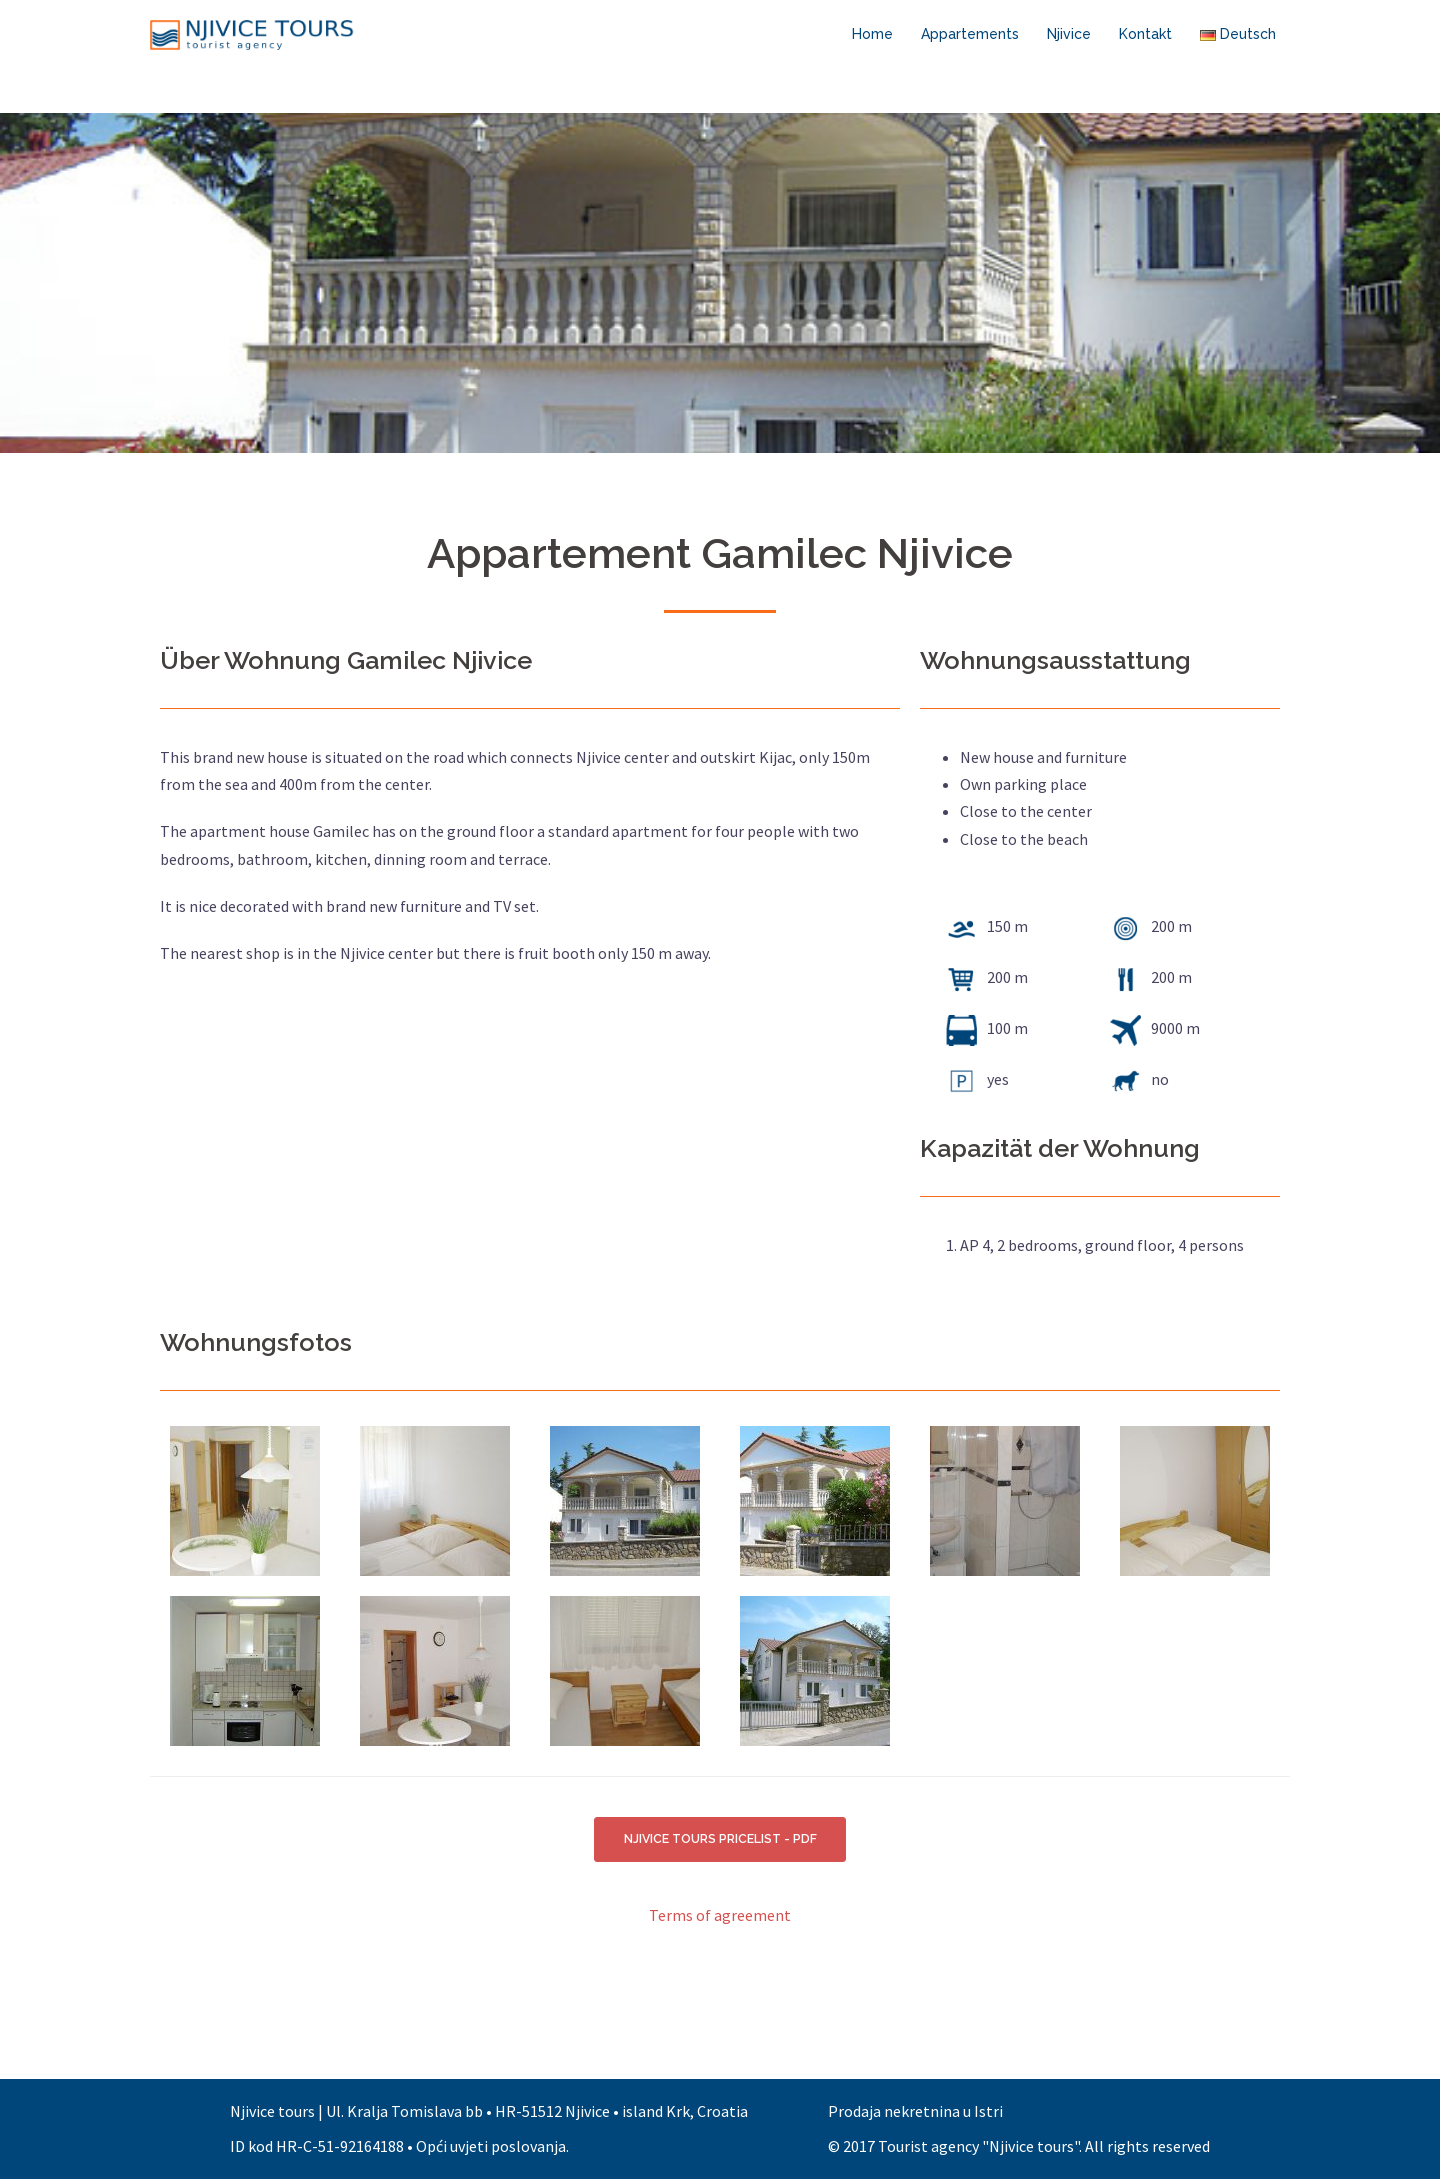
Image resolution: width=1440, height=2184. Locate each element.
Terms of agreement (720, 1920)
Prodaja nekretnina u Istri (915, 2116)
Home (872, 34)
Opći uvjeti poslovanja (491, 2151)
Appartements (970, 34)
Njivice (1069, 34)
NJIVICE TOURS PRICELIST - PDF (720, 1841)
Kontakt (1145, 34)
